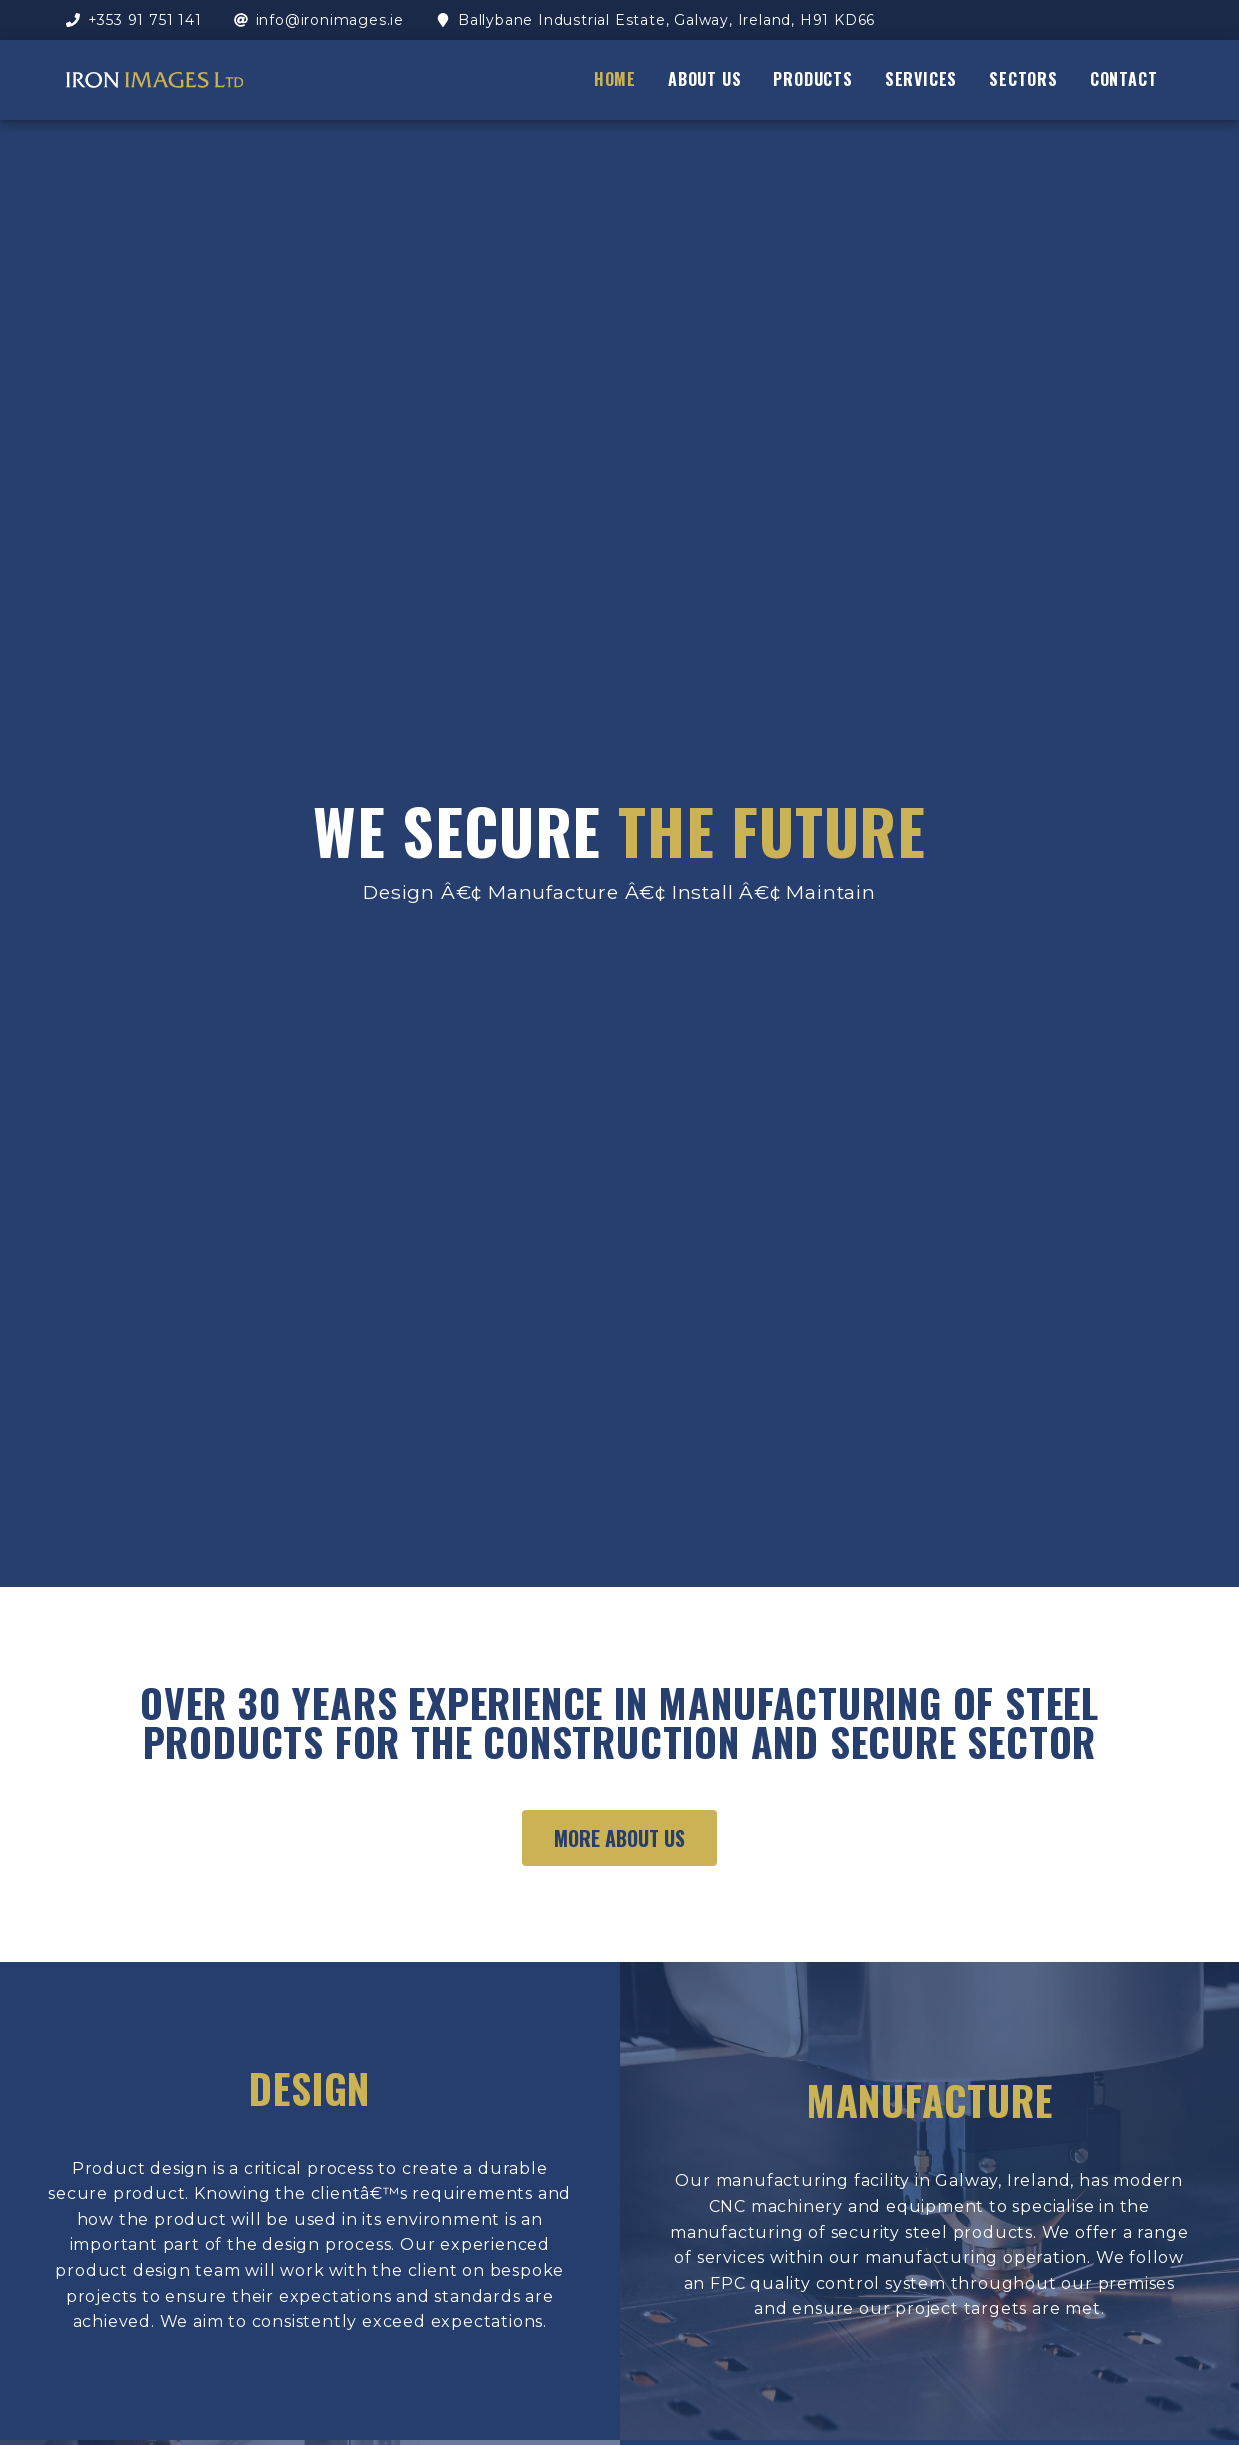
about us (704, 79)
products (812, 79)
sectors (1023, 79)
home (615, 79)
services (921, 79)
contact (1124, 79)
